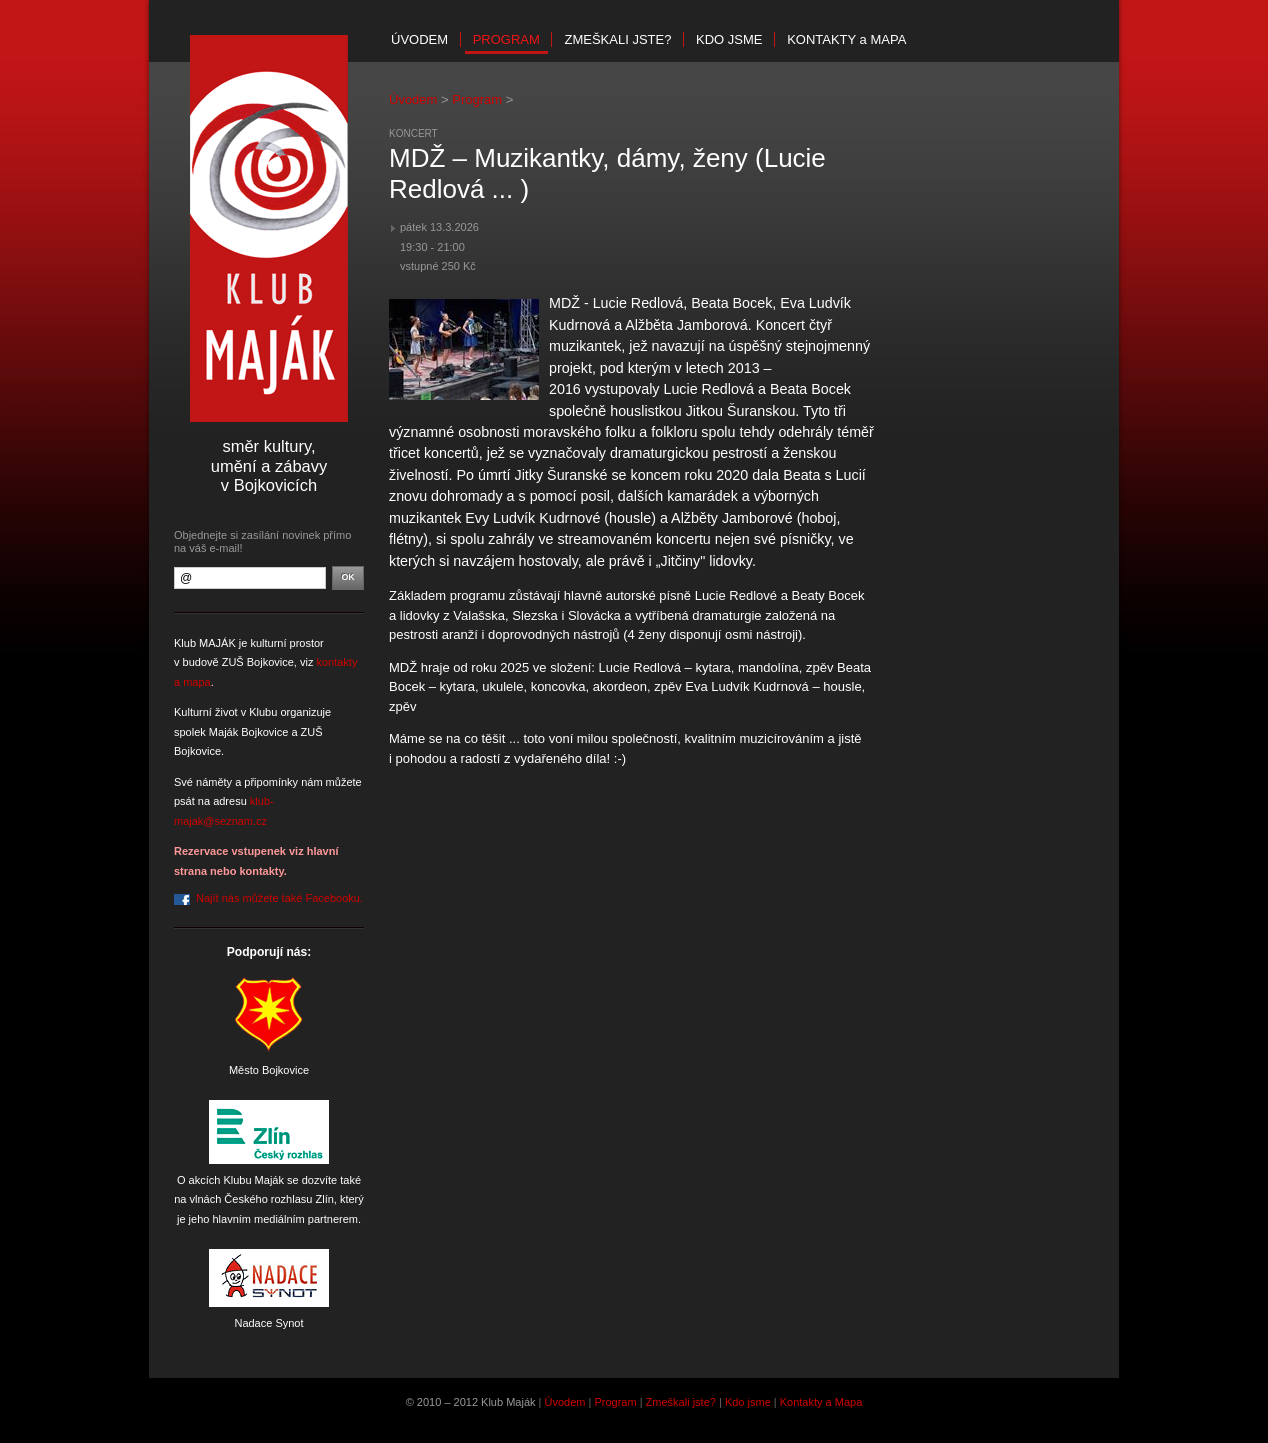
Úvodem (419, 39)
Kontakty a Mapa (821, 1402)
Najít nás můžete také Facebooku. (279, 898)
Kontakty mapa (846, 39)
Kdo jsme (729, 39)
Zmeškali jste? (617, 39)
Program (506, 39)
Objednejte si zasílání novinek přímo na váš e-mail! (262, 541)
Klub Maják (269, 228)
